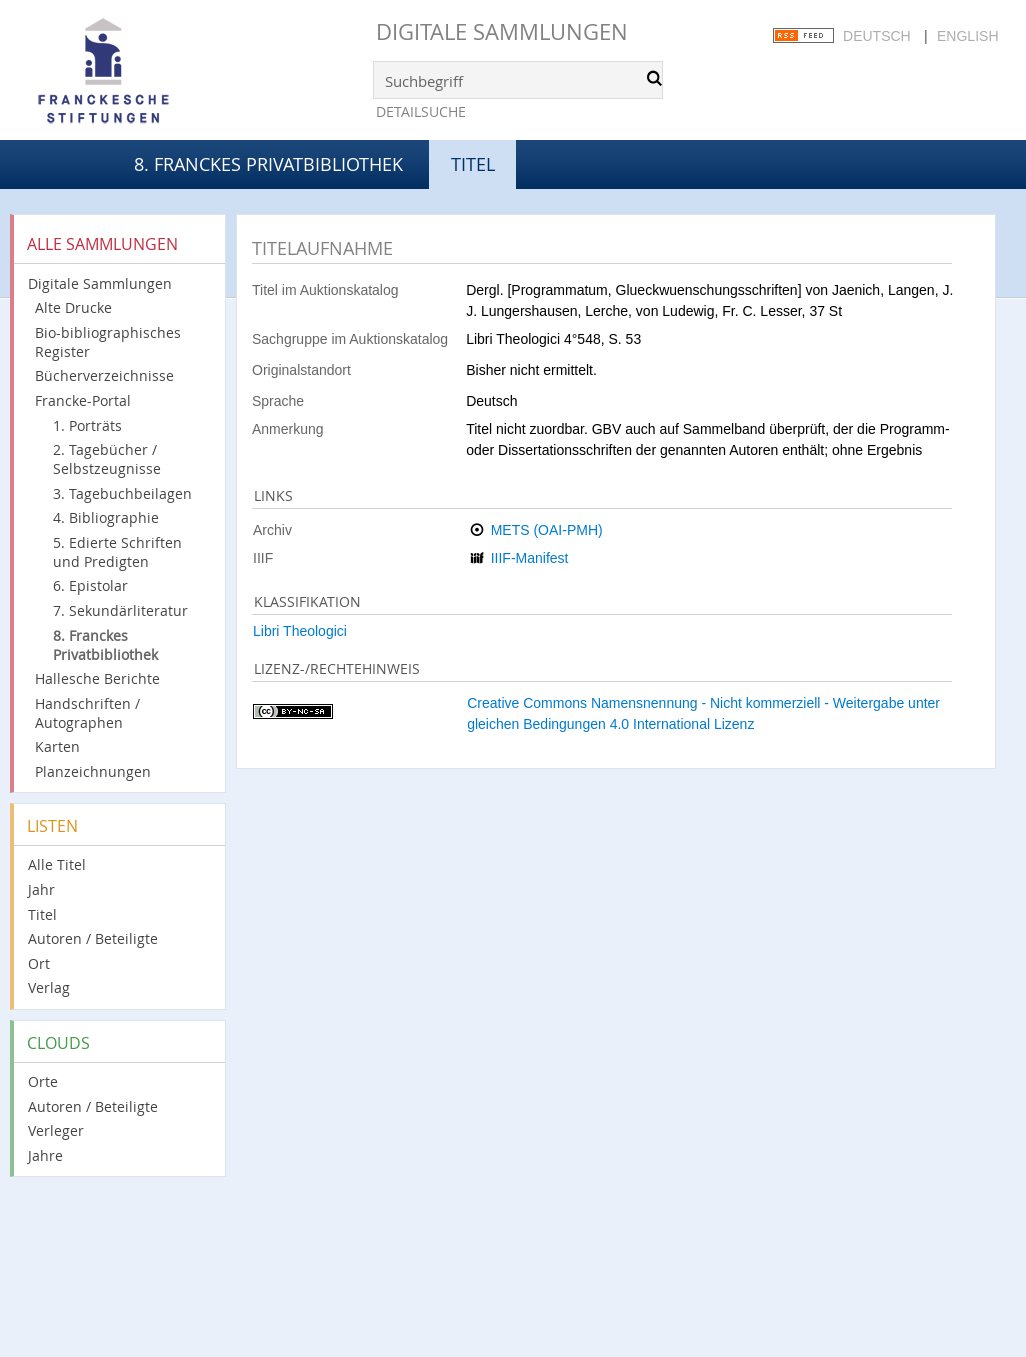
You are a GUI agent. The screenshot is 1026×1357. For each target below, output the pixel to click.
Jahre (45, 1155)
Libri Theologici (300, 631)
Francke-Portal (83, 400)
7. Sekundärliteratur (120, 610)
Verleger (56, 1130)
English (967, 36)
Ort (39, 963)
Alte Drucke (73, 307)
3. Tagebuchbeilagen (122, 493)
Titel (42, 914)
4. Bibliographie (106, 517)
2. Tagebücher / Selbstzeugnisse (107, 459)
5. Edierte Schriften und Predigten (117, 552)
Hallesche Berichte (97, 678)
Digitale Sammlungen (502, 31)
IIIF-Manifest (530, 558)
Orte (43, 1081)
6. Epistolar (90, 585)
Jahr (41, 889)
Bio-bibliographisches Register (108, 342)
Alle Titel (57, 864)
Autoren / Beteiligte (93, 938)
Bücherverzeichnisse (104, 375)
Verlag (49, 987)
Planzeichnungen (93, 771)
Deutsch (877, 36)
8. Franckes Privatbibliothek (268, 164)
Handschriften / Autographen (87, 713)
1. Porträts (87, 425)
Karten (57, 746)
